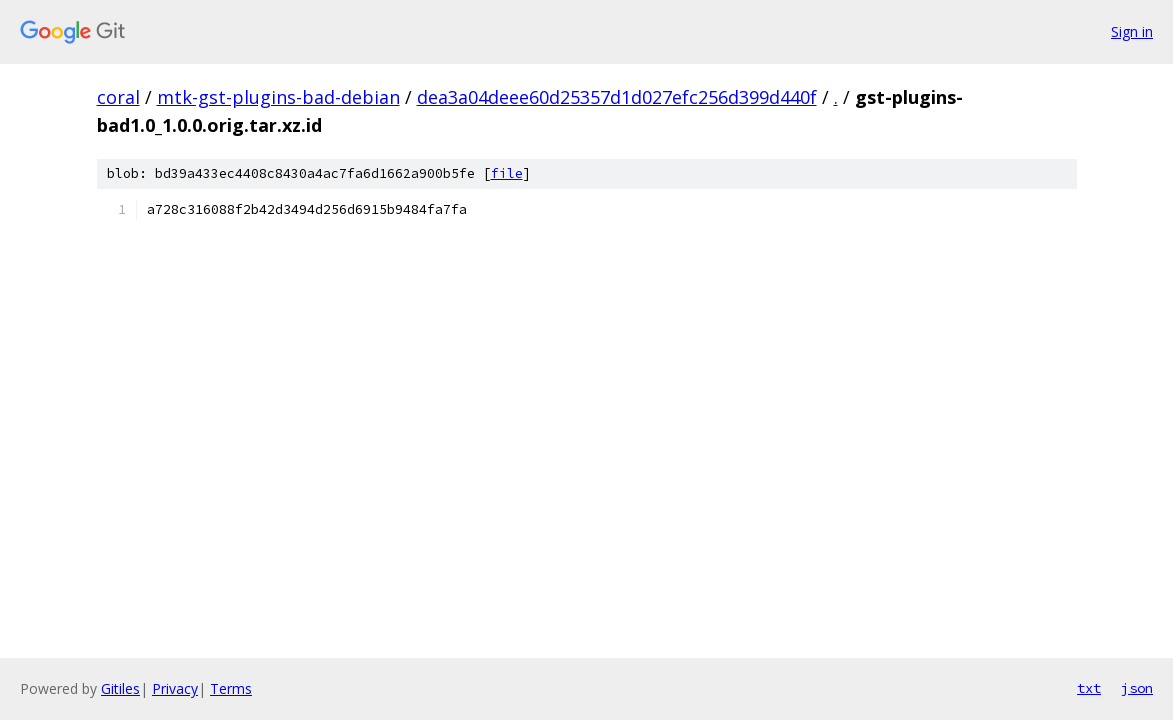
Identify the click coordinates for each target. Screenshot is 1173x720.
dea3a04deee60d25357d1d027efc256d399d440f (617, 97)
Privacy (175, 688)
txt (1089, 688)
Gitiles (120, 688)
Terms (231, 688)
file (507, 173)
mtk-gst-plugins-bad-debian (278, 97)
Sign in (1132, 31)
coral (118, 97)
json (1137, 688)
